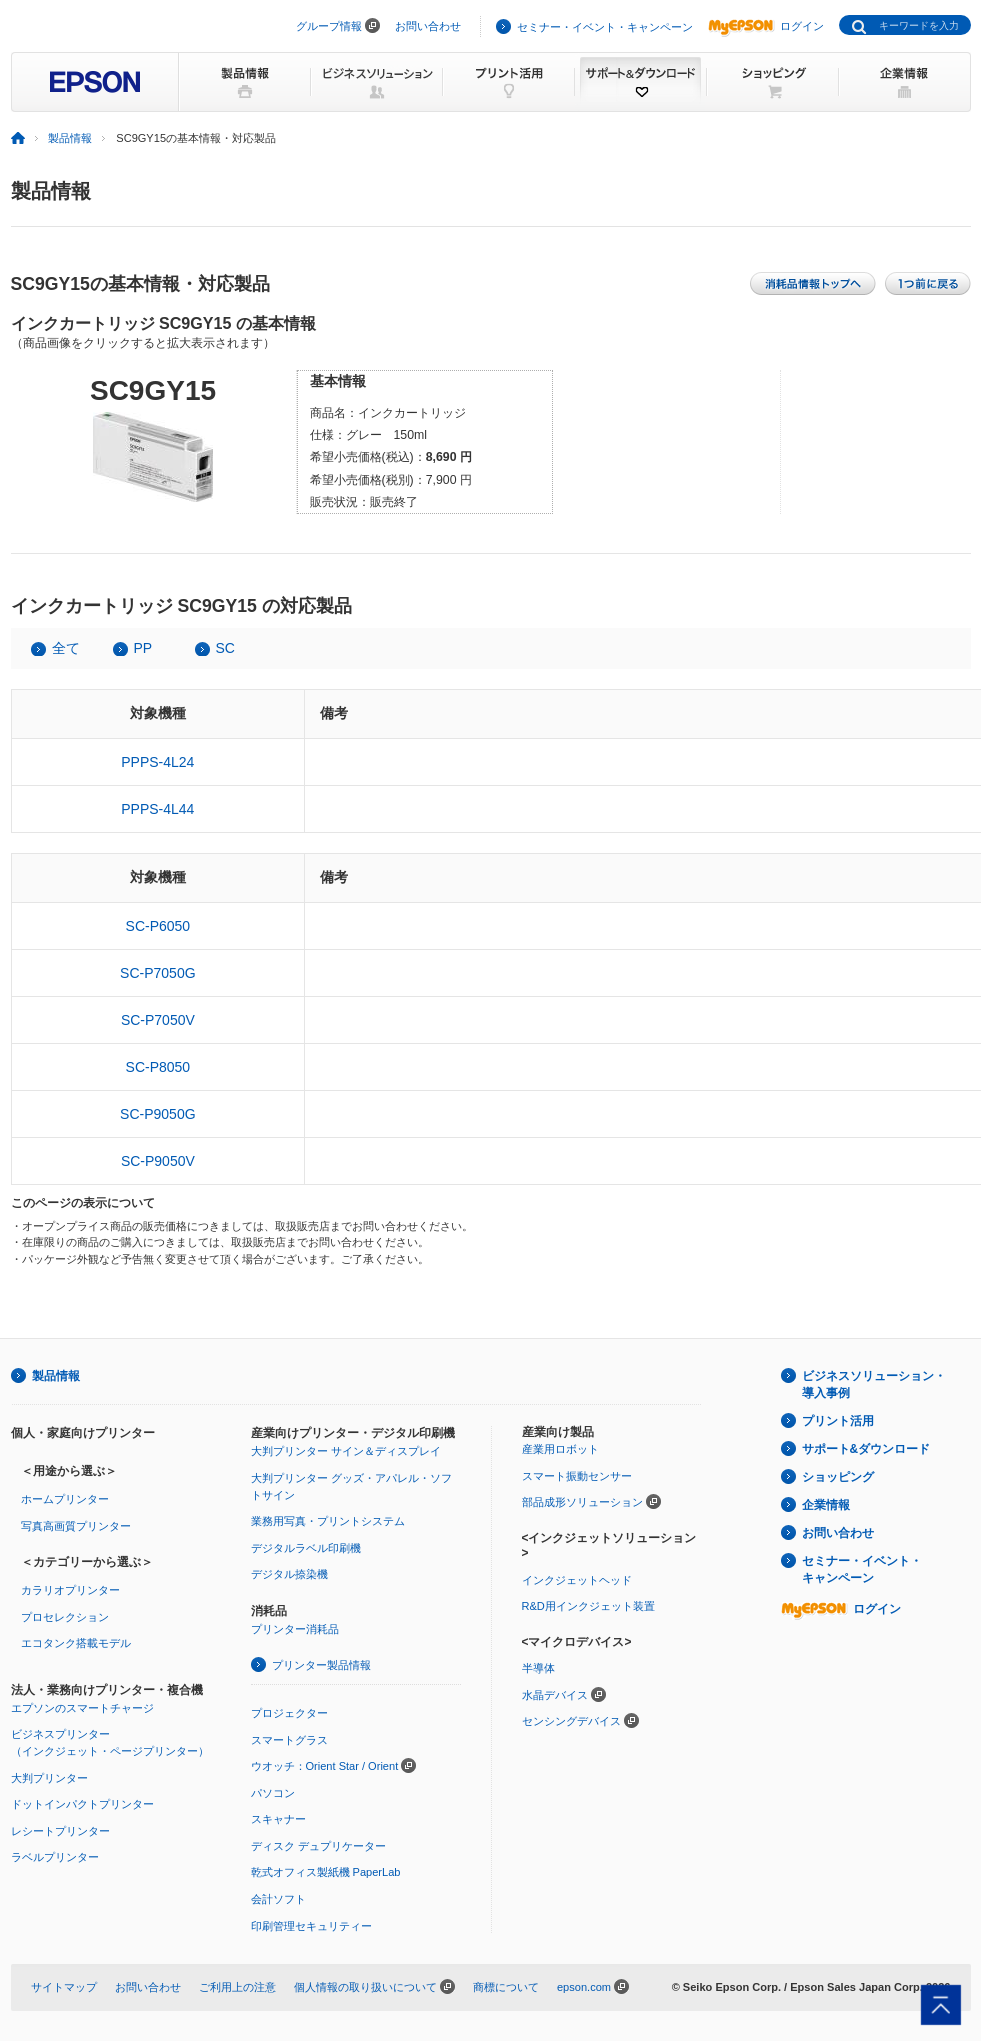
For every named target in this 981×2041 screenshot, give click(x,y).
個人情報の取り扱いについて (365, 1987)
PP (143, 648)
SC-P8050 (158, 1067)
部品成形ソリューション (582, 1502)
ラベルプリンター (55, 1857)
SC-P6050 (158, 926)
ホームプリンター (65, 1499)
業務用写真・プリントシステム (328, 1521)
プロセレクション (65, 1617)
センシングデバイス (571, 1721)
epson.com (584, 1987)
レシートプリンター (60, 1831)
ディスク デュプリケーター (318, 1846)
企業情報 (826, 1505)
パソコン (273, 1793)
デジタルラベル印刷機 (306, 1548)
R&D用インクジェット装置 (588, 1606)
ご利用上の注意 (237, 1987)
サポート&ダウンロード (866, 1449)
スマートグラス (289, 1740)
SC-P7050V (158, 1020)
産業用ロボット (560, 1449)
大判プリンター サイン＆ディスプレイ (346, 1451)
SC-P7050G (157, 973)
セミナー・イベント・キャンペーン (605, 27)
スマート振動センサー (577, 1476)
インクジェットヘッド (577, 1580)
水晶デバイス (555, 1695)
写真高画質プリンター (76, 1526)
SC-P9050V (158, 1161)
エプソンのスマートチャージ (82, 1708)
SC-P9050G (157, 1114)
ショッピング (838, 1477)
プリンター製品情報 (321, 1665)
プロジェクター (289, 1713)
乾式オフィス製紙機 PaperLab (326, 1872)
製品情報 (70, 138)
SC (225, 648)
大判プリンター (49, 1778)
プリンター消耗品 (295, 1629)
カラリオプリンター (70, 1590)
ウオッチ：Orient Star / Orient (325, 1766)
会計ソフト (278, 1899)
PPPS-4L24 (157, 762)
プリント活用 (838, 1421)
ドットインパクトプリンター (82, 1804)
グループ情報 (329, 26)
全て (66, 648)
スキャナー (278, 1819)
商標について (506, 1987)
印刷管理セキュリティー (311, 1926)
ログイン (766, 26)
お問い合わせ (428, 26)
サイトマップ (64, 1987)
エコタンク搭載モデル (76, 1643)
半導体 (538, 1668)
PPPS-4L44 (157, 809)
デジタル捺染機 (289, 1574)
